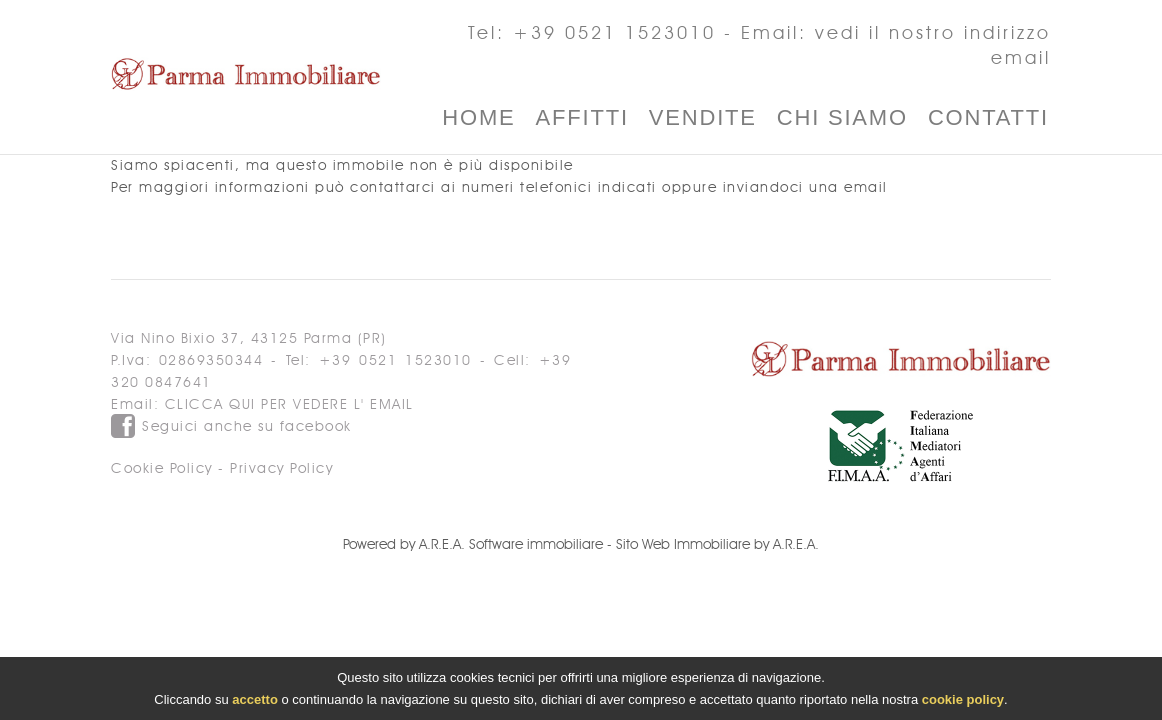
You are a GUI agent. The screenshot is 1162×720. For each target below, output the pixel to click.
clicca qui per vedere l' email (289, 405)
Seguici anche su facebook (231, 427)
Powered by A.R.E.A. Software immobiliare (473, 545)
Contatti (988, 117)
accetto (255, 703)
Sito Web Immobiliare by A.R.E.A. (717, 545)
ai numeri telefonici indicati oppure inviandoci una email (664, 188)
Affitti (582, 117)
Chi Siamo (842, 117)
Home (478, 117)
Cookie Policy (162, 469)
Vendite (703, 117)
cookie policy (963, 703)
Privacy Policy (281, 469)
